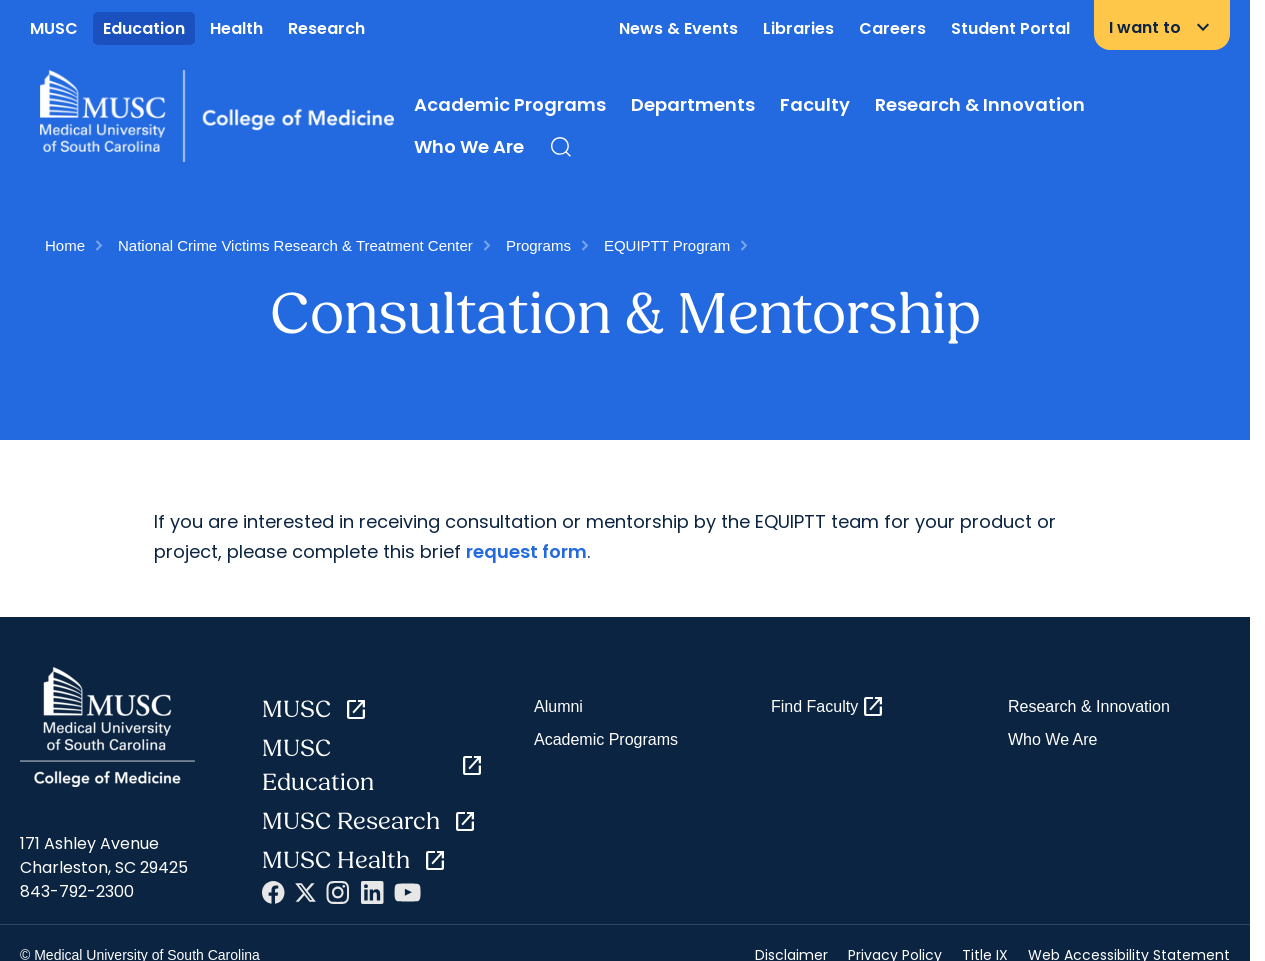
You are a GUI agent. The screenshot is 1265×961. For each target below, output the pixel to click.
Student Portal (1010, 28)
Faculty (815, 104)
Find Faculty (828, 707)
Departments (693, 104)
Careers (892, 28)
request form (526, 551)
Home (65, 245)
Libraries (798, 28)
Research (326, 28)
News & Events (678, 28)
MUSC (54, 28)
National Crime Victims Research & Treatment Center (295, 245)
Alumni (558, 706)
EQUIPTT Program (667, 245)
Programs (538, 245)
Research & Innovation (980, 104)
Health (236, 28)
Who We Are (469, 146)
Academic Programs (510, 104)
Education (144, 28)
